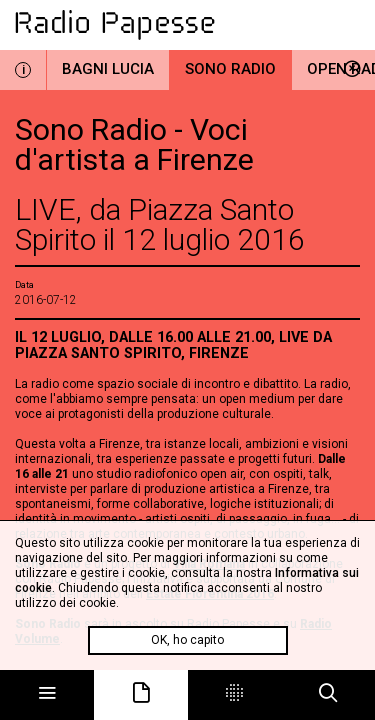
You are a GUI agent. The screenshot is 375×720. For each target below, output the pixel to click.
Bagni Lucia (108, 69)
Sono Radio (230, 69)
